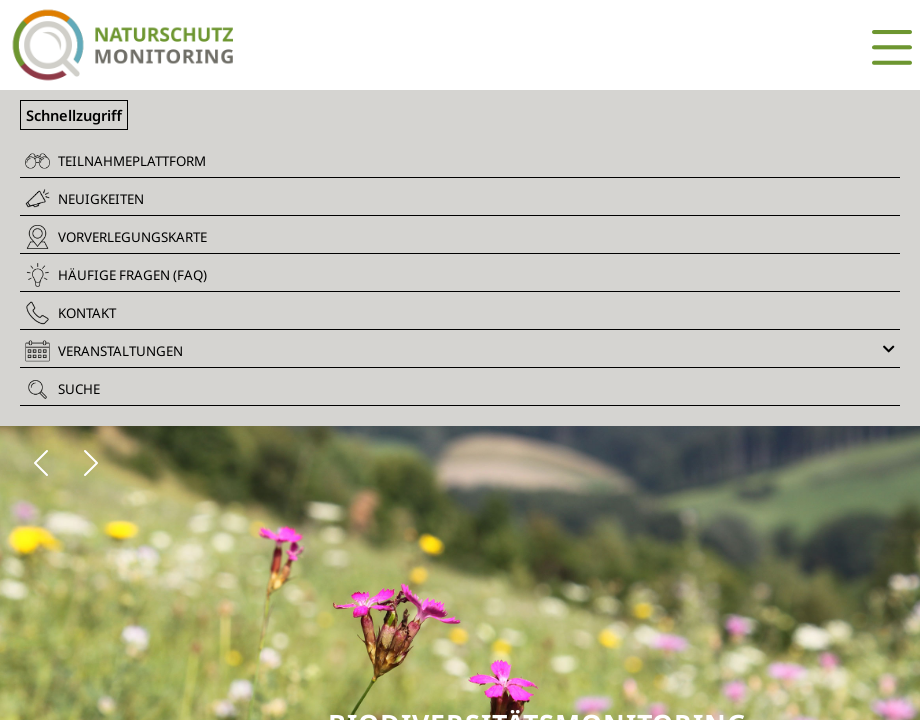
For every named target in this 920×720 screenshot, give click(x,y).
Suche (62, 389)
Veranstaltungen (460, 351)
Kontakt (70, 313)
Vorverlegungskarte (116, 237)
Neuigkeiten (84, 198)
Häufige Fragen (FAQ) (116, 275)
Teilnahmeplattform (115, 161)
